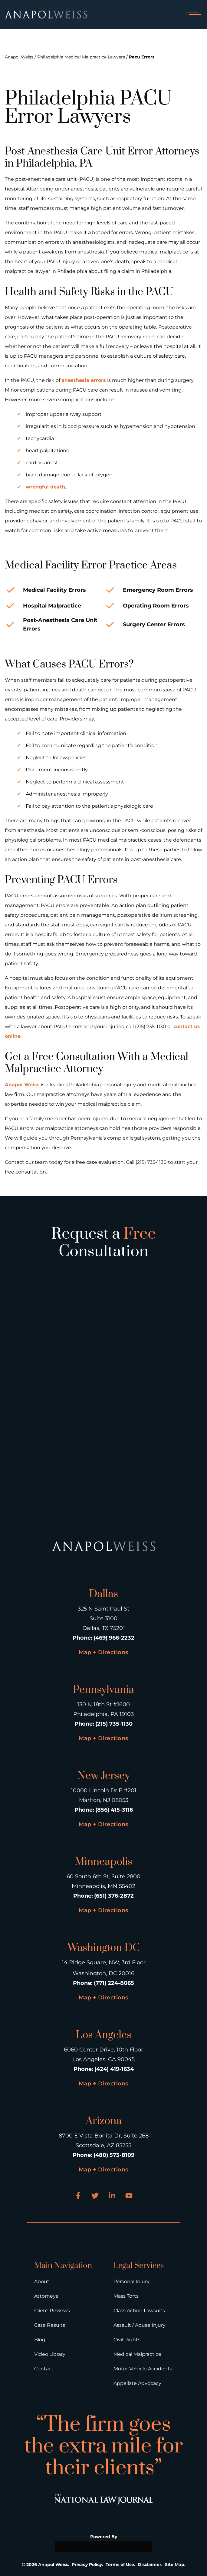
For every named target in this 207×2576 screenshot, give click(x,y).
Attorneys (46, 2296)
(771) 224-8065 (114, 1983)
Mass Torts (126, 2296)
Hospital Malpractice (52, 605)
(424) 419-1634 (114, 2069)
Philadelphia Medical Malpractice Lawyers (81, 57)
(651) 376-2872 (114, 1895)
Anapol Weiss (19, 57)
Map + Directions (103, 1652)
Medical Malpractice (137, 2354)
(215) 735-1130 (114, 1723)
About (41, 2281)
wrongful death (45, 487)
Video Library (49, 2354)
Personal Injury (131, 2281)
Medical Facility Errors (54, 590)
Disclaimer (149, 2564)
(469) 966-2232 (114, 1637)
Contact (44, 2369)
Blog (39, 2340)
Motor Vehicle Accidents (142, 2369)
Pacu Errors (141, 57)
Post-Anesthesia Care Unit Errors (60, 624)
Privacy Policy (87, 2564)
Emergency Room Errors (158, 590)
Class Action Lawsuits (139, 2310)
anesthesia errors (83, 380)
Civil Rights (126, 2340)
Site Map (174, 2564)
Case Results (49, 2325)
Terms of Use (120, 2564)
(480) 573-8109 (114, 2155)
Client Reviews (52, 2310)
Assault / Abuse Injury (139, 2325)
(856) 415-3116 (114, 1809)
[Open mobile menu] (192, 14)
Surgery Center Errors (154, 624)
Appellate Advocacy (137, 2383)
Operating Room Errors (156, 605)
